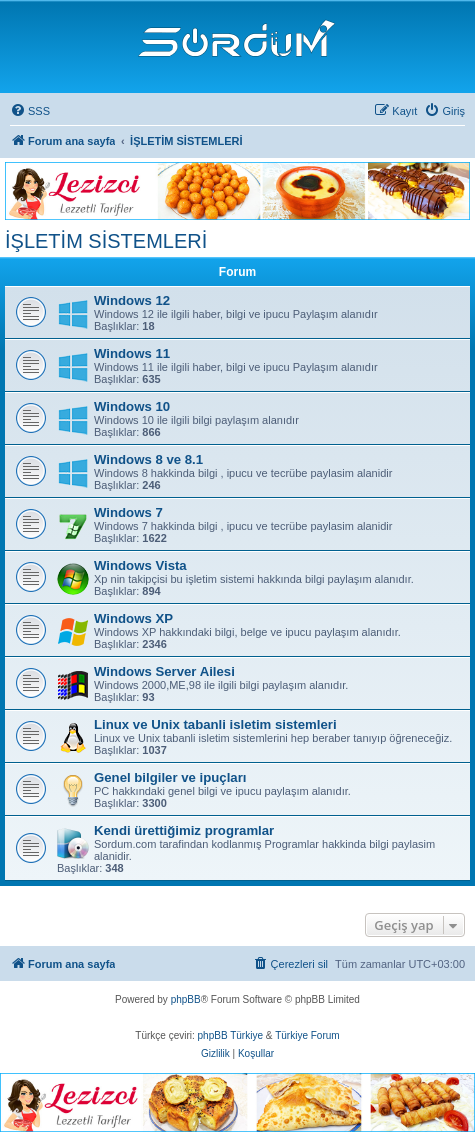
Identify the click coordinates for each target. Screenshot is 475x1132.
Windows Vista (140, 565)
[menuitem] (30, 111)
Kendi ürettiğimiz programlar (184, 830)
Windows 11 (132, 353)
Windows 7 (128, 512)
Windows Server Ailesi (164, 671)
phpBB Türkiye (230, 1035)
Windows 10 (132, 406)
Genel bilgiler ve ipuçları (170, 777)
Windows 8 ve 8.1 (148, 459)
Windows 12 (132, 300)
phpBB (186, 999)
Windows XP (133, 618)
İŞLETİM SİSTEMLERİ (106, 241)
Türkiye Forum (307, 1035)
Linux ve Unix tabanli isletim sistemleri (215, 724)
